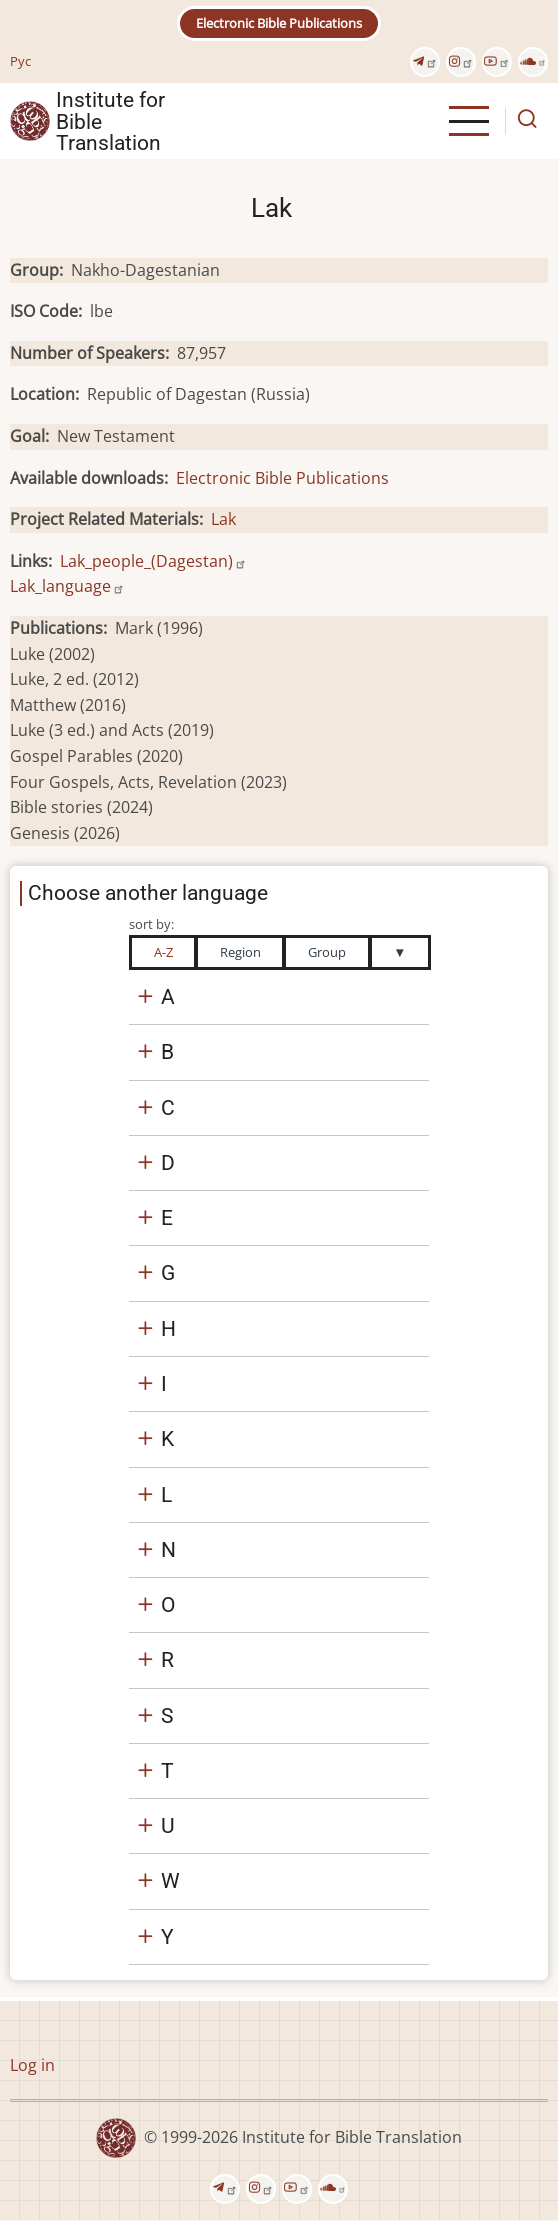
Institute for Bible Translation (110, 121)
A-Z (163, 952)
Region (240, 952)
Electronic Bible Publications (279, 23)
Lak (223, 519)
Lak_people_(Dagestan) (153, 561)
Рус (20, 61)
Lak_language (67, 586)
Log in (32, 2065)
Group (327, 952)
